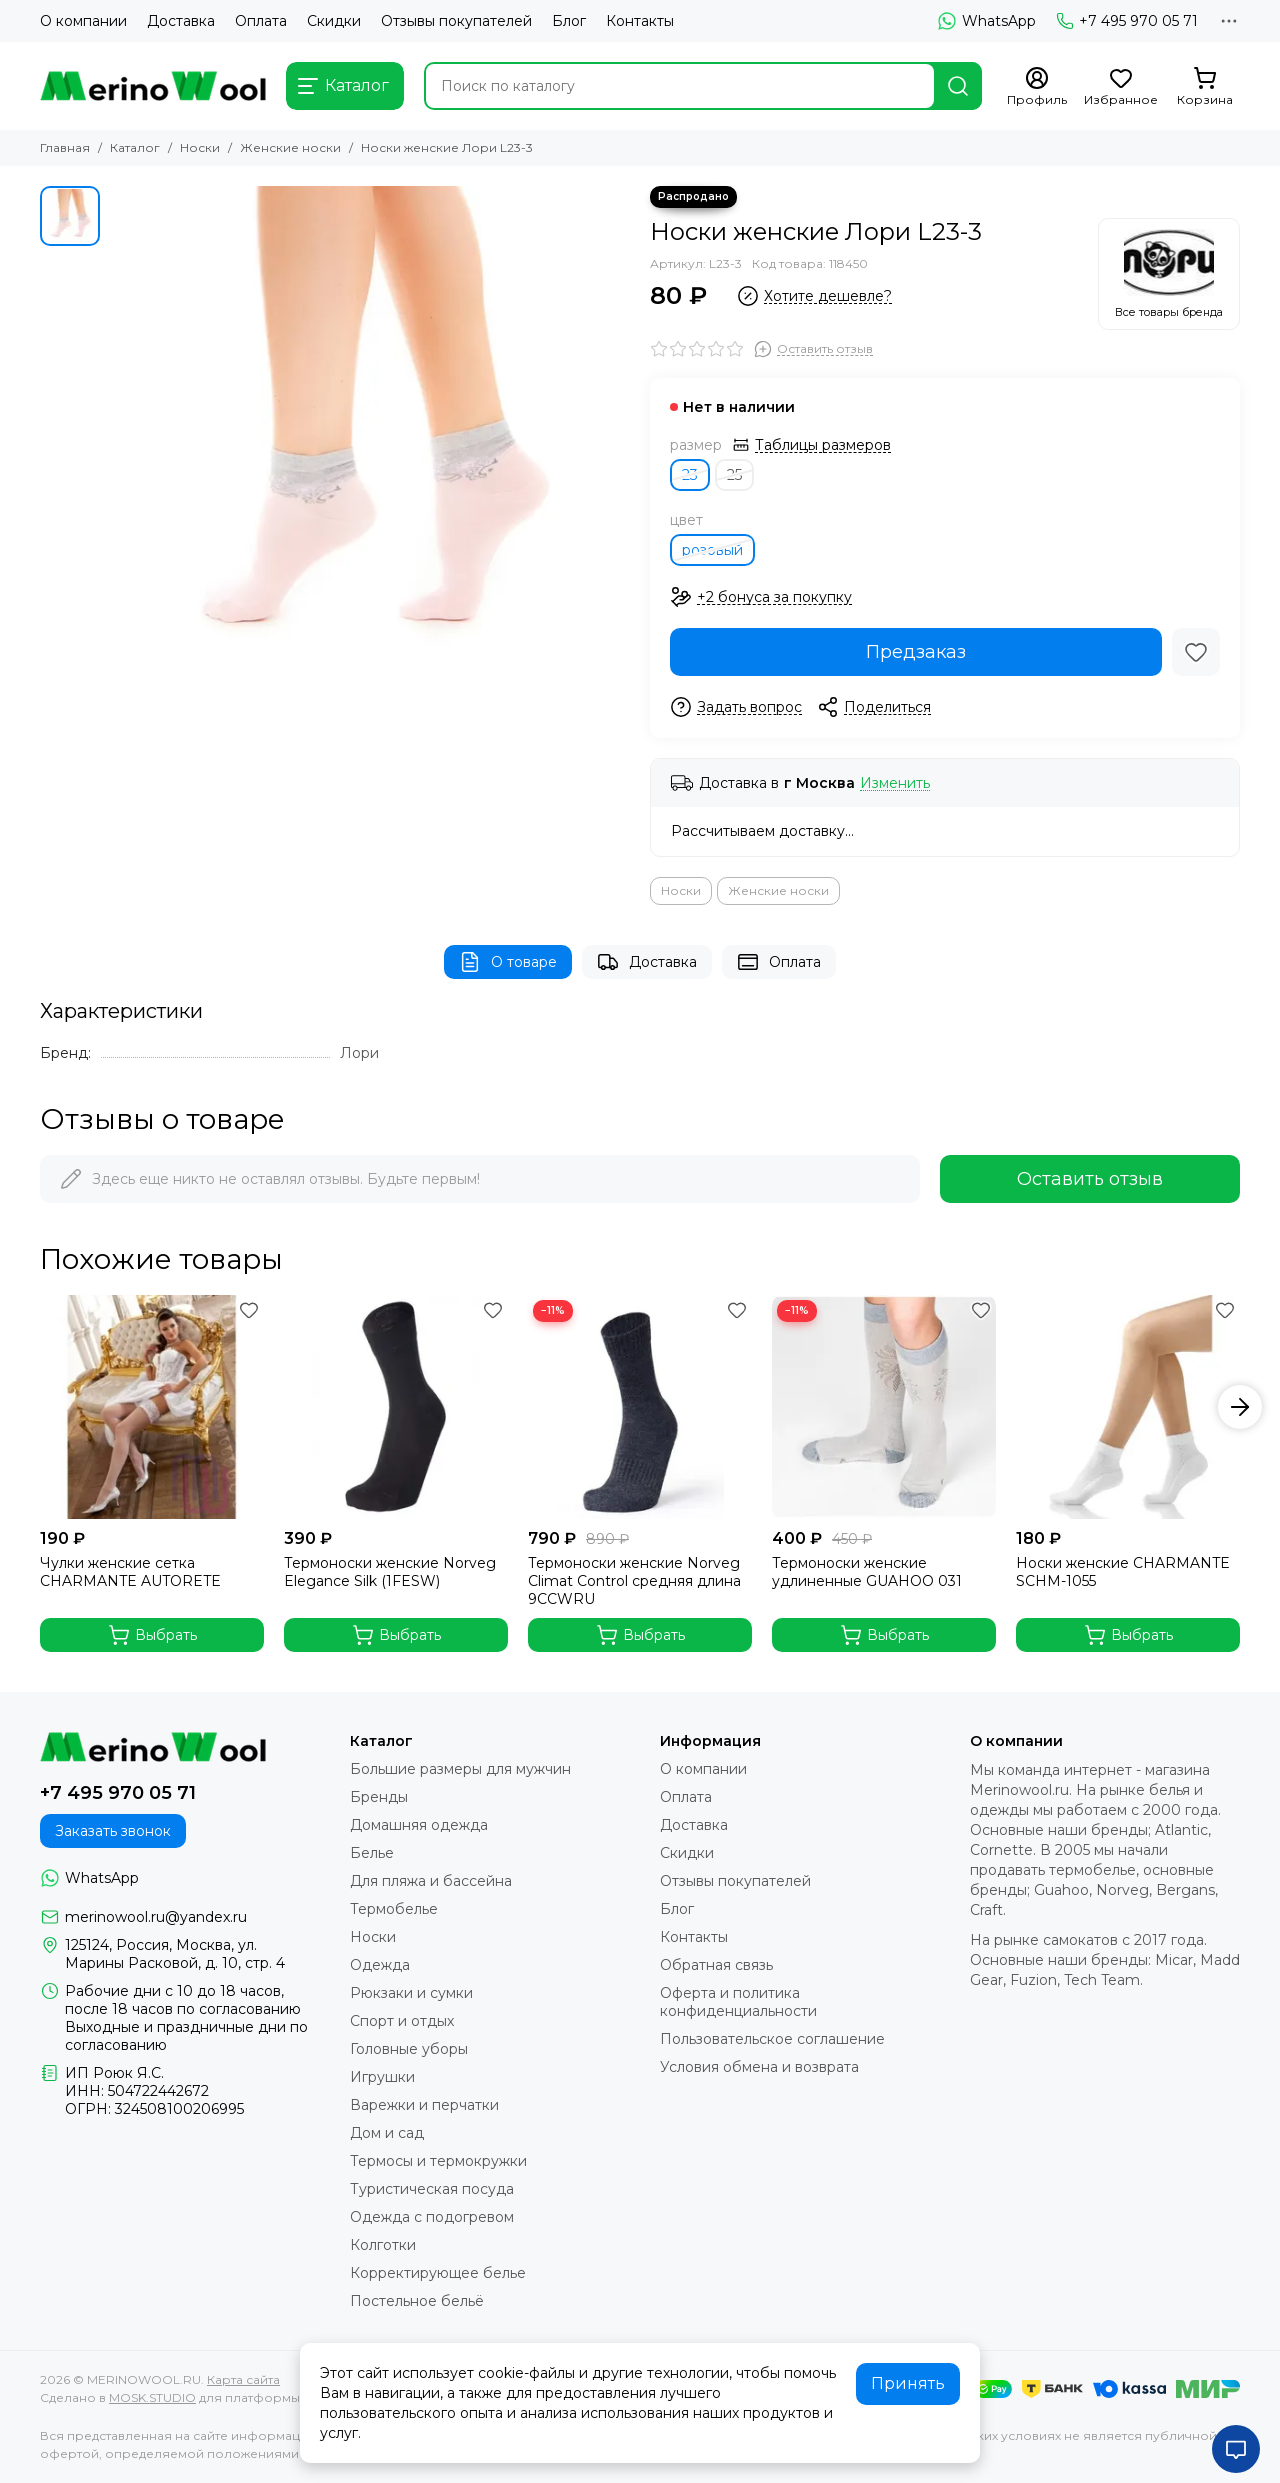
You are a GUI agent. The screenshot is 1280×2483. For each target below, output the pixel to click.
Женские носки (290, 147)
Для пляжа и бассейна (431, 1881)
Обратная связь (716, 1965)
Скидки (334, 21)
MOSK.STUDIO (152, 2397)
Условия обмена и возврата (759, 2067)
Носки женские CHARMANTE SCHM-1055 (1123, 1572)
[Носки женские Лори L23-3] (370, 446)
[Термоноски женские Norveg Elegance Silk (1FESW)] (396, 1407)
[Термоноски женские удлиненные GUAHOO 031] (884, 1407)
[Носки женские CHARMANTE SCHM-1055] (1128, 1407)
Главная (65, 147)
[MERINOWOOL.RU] (153, 86)
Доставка (181, 21)
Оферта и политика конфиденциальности (738, 2002)
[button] (1240, 1407)
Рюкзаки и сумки (411, 1993)
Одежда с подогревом (432, 2217)
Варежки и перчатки (424, 2105)
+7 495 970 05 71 (1127, 21)
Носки (200, 147)
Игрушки (382, 2077)
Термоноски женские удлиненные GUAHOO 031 (867, 1572)
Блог (569, 21)
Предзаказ (916, 652)
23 (690, 475)
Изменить (895, 783)
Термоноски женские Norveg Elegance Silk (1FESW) (390, 1572)
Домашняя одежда (419, 1825)
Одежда (380, 1965)
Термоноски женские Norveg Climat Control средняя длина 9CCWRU (634, 1581)
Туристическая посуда (432, 2189)
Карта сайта (243, 2379)
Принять (908, 2383)
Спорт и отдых (402, 2021)
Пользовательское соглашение (772, 2039)
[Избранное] (1121, 87)
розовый (712, 550)
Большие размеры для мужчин (460, 1769)
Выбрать (152, 1635)
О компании (83, 21)
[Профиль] (1037, 87)
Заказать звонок (113, 1831)
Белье (372, 1853)
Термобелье (394, 1909)
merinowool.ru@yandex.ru (156, 1917)
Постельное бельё (417, 2301)
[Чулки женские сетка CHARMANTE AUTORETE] (152, 1407)
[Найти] (958, 86)
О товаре (508, 962)
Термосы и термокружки (438, 2161)
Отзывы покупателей (456, 21)
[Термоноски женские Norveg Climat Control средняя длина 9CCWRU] (640, 1407)
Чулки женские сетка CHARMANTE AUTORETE (130, 1572)
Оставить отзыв (1090, 1179)
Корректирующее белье (438, 2273)
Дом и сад (387, 2133)
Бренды (379, 1797)
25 (734, 475)
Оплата (261, 21)
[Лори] (1169, 274)
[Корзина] (1205, 87)
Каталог (135, 147)
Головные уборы (409, 2049)
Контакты (640, 21)
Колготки (383, 2245)
